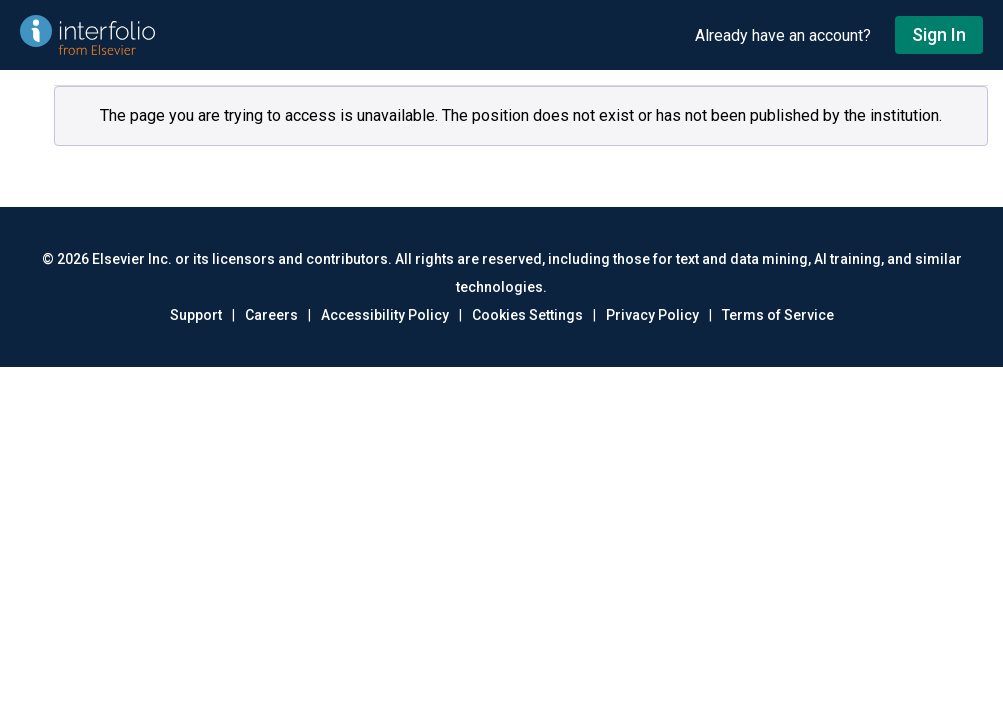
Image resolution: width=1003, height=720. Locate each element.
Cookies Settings (527, 315)
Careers (271, 315)
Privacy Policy (652, 315)
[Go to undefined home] (347, 35)
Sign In (939, 34)
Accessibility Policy (385, 315)
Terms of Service (778, 315)
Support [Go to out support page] (196, 315)
